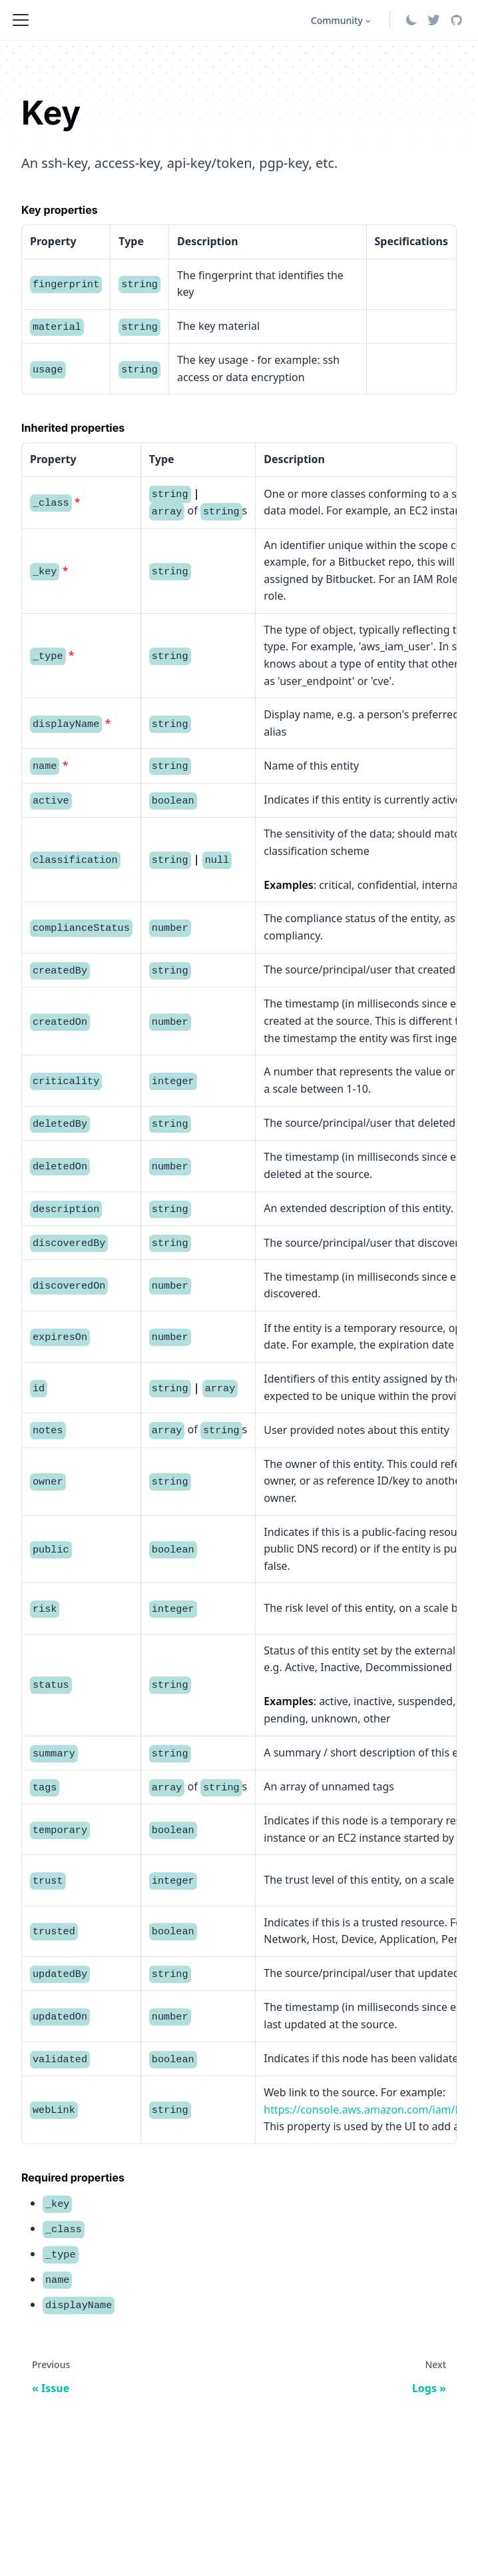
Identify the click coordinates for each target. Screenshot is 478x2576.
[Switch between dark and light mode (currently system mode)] (411, 20)
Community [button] (337, 20)
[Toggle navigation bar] (21, 20)
